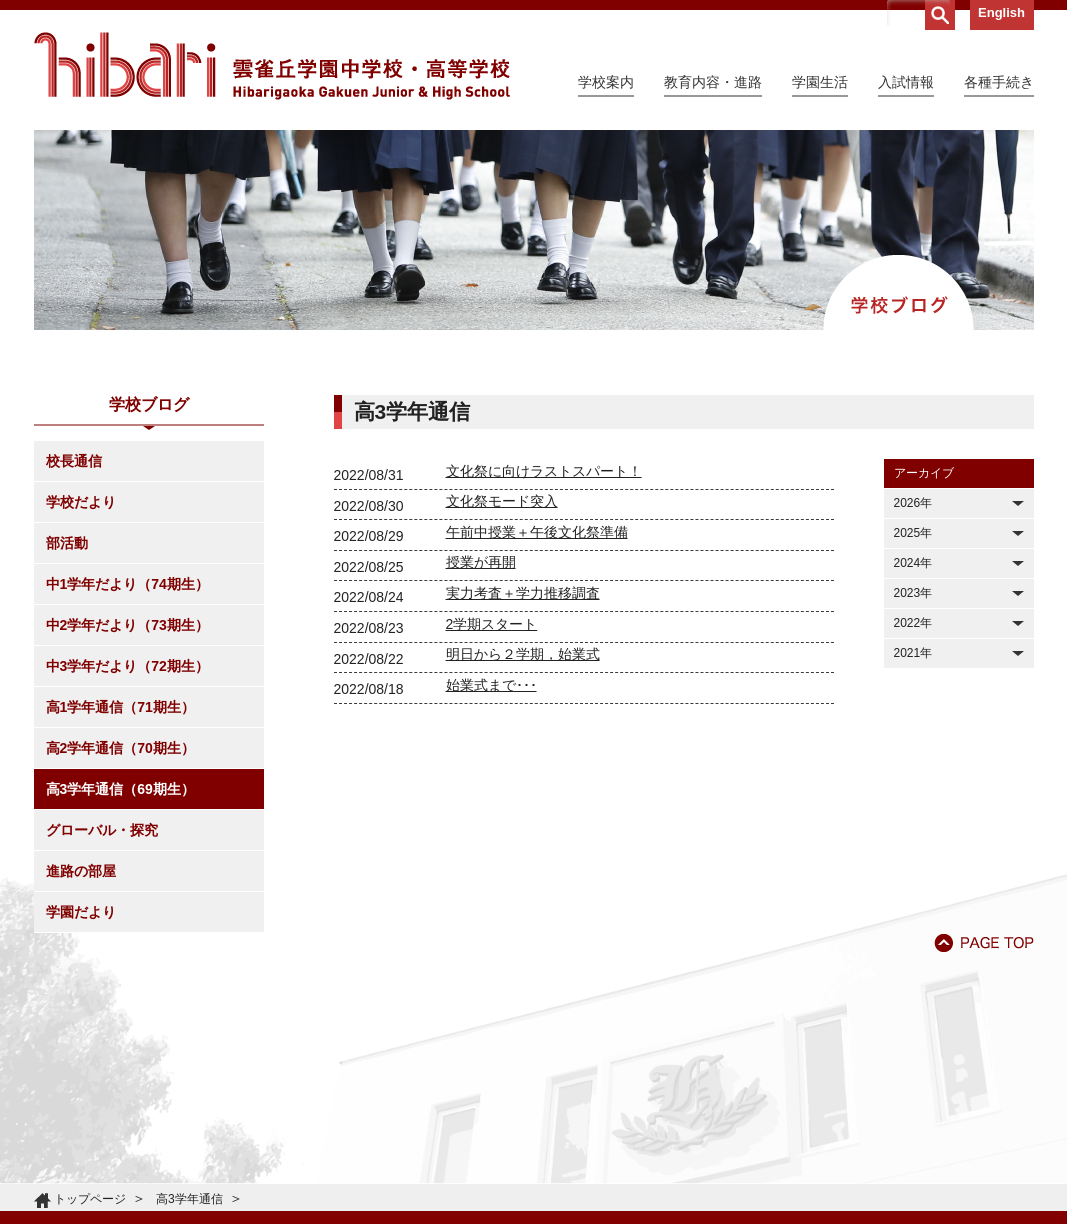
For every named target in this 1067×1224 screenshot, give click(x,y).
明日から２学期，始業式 (523, 654)
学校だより (81, 502)
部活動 (67, 543)
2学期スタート (492, 624)
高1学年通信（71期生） (120, 707)
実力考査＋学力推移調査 (523, 593)
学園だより (81, 912)
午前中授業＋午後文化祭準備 (537, 532)
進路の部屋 (81, 871)
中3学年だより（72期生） (127, 666)
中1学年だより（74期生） (127, 584)
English (1001, 12)
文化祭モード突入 (502, 501)
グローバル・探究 (102, 830)
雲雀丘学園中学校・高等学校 (272, 66)
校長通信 (74, 461)
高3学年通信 (189, 1199)
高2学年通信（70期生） (120, 748)
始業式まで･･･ (491, 685)
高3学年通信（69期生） (120, 789)
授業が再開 (481, 562)
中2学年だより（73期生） (127, 625)
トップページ (90, 1199)
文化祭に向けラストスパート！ (544, 471)
